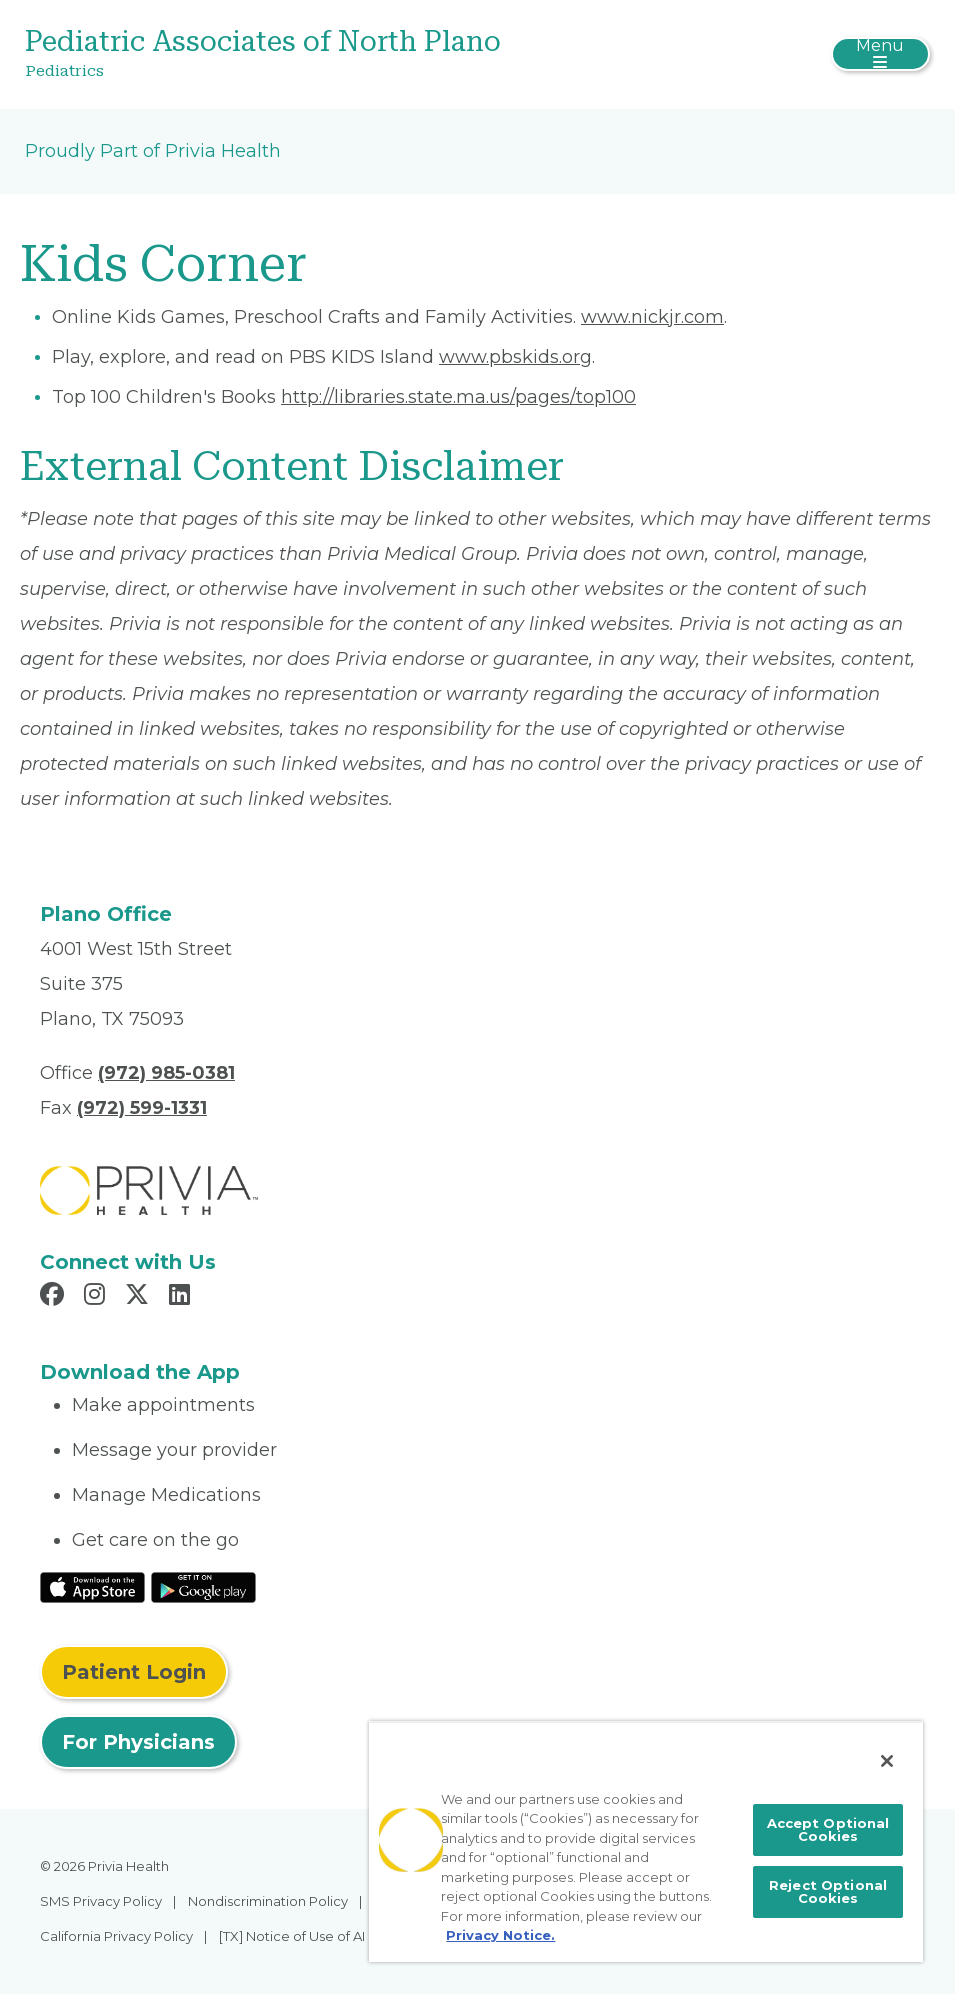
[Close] (887, 1761)
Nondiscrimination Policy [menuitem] (268, 1901)
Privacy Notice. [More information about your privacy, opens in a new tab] (500, 1935)
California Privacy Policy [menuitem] (116, 1936)
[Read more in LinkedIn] (182, 1297)
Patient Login (134, 1672)
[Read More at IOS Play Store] (92, 1587)
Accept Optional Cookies (828, 1829)
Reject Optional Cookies (828, 1891)
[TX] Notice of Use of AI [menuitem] (292, 1936)
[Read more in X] (140, 1297)
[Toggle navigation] (880, 54)
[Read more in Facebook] (55, 1297)
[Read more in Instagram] (97, 1297)
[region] (646, 1841)
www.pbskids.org (515, 357)
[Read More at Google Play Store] (203, 1587)
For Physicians (138, 1742)
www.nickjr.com (652, 317)
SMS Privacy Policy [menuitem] (101, 1901)
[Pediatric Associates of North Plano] (326, 54)
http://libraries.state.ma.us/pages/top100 (458, 397)
